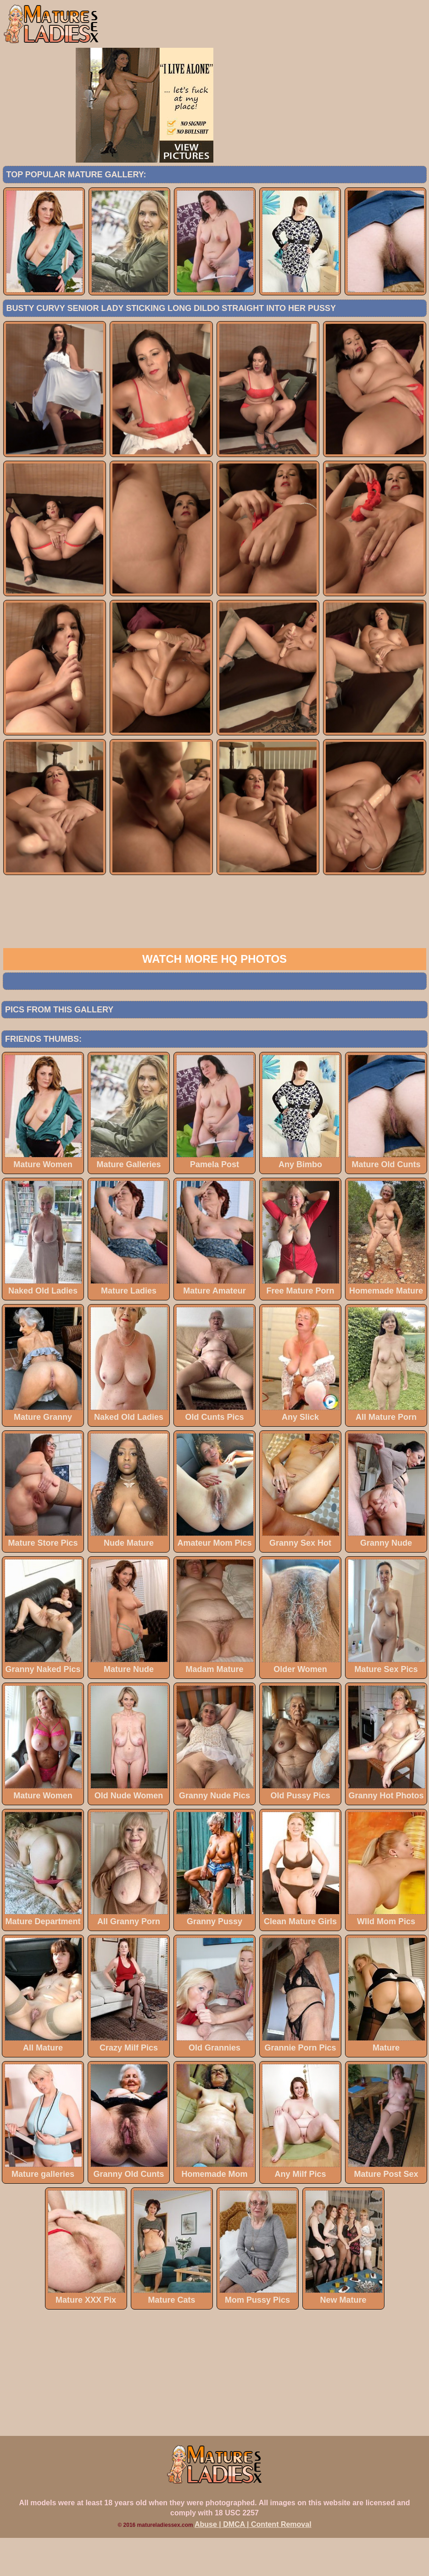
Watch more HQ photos (214, 996)
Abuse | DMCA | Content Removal (253, 2562)
